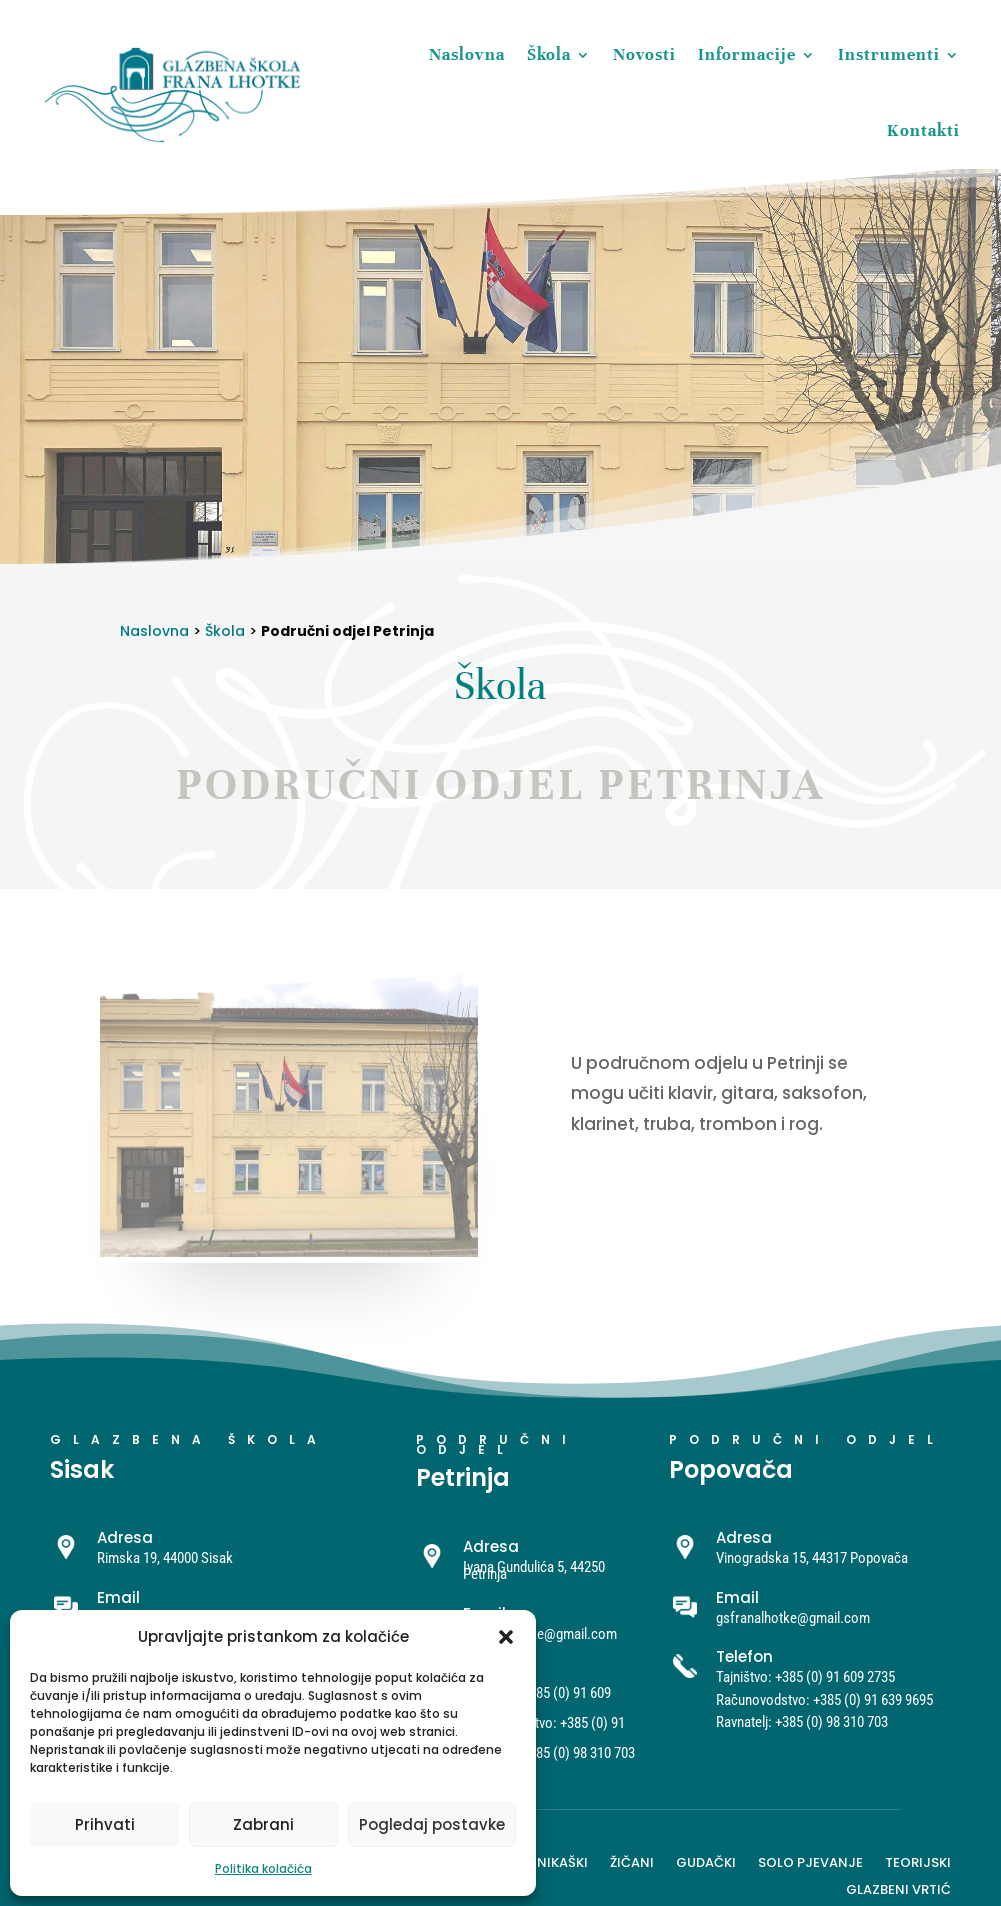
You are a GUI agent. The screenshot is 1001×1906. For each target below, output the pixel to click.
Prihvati (105, 1824)
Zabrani (263, 1824)
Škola (549, 54)
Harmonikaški (538, 1861)
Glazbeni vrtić (898, 1888)
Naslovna (467, 54)
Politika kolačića (263, 1868)
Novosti (644, 54)
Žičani (632, 1861)
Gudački (706, 1861)
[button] (506, 1637)
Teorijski (918, 1861)
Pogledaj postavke (432, 1824)
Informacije (747, 54)
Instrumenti (889, 54)
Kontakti (923, 130)
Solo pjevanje (810, 1861)
